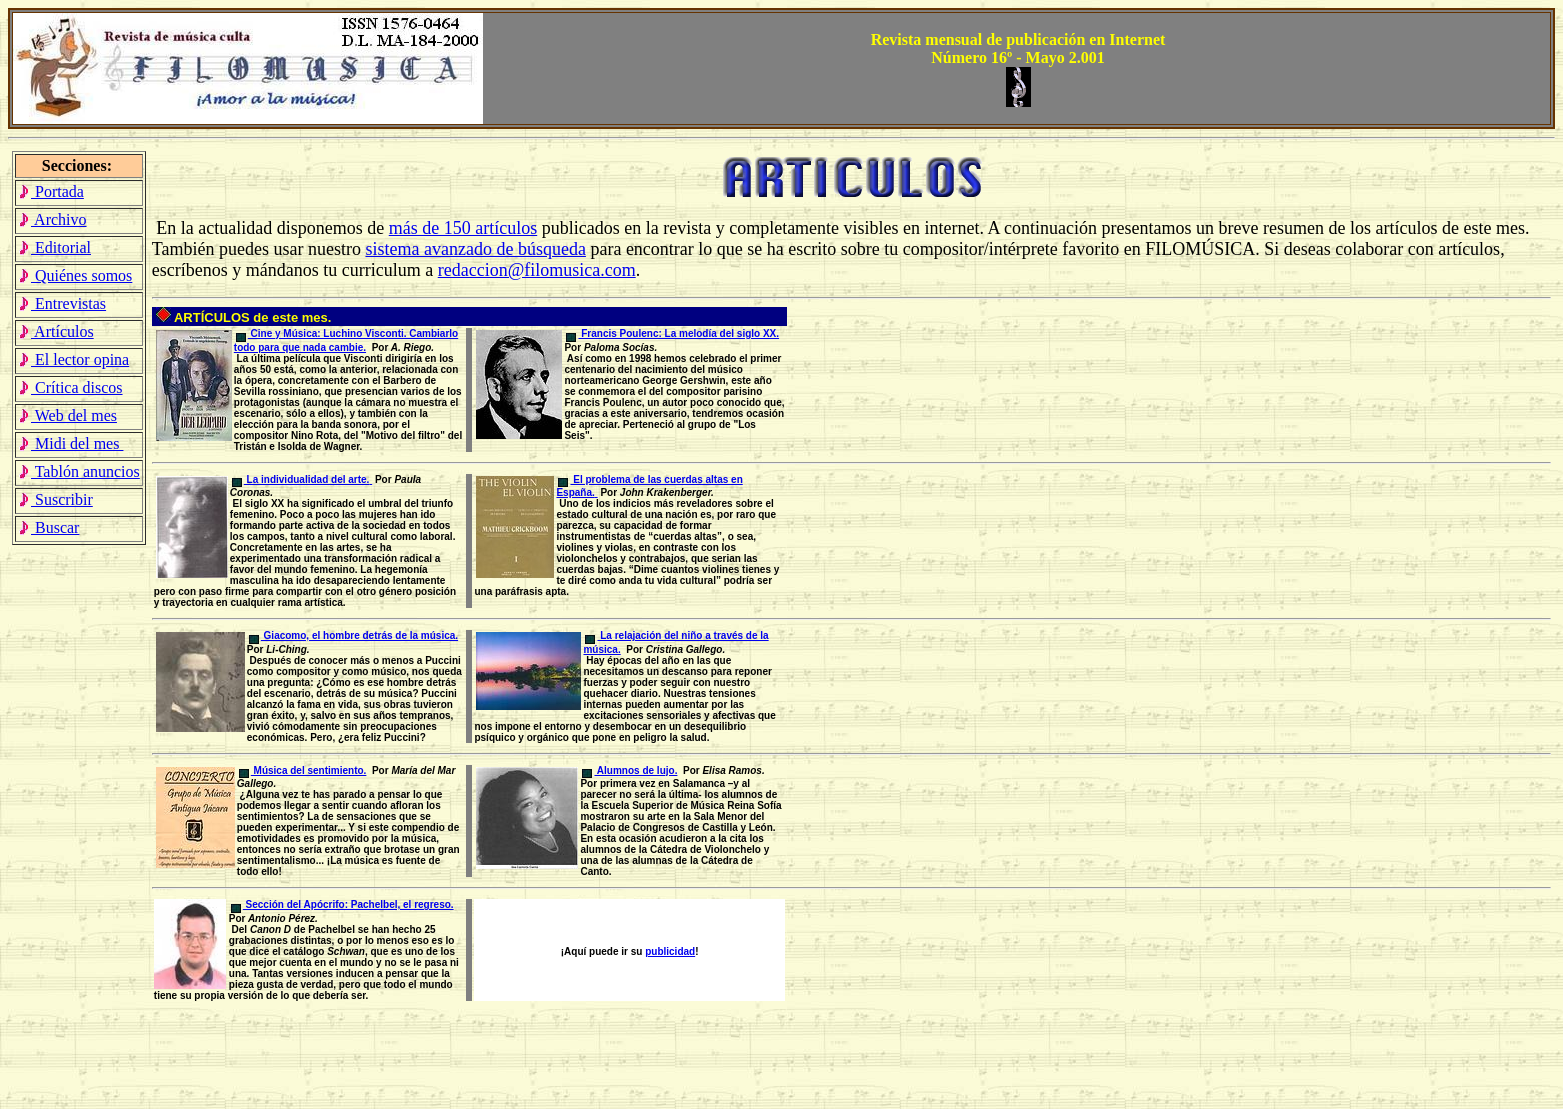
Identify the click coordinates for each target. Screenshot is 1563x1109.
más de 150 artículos (463, 228)
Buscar (48, 527)
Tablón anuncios (79, 471)
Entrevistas (62, 303)
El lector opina (73, 359)
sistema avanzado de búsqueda (475, 249)
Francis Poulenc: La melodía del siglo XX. (672, 333)
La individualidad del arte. (302, 479)
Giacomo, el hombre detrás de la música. (353, 635)
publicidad (670, 951)
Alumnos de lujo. (629, 770)
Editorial (54, 247)
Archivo (52, 219)
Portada (51, 191)
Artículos (56, 331)
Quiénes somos (75, 275)
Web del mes (67, 415)
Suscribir (55, 499)
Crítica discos (70, 387)
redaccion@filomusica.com (537, 270)
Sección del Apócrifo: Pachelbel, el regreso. (342, 904)
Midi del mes (70, 443)
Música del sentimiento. (303, 770)
